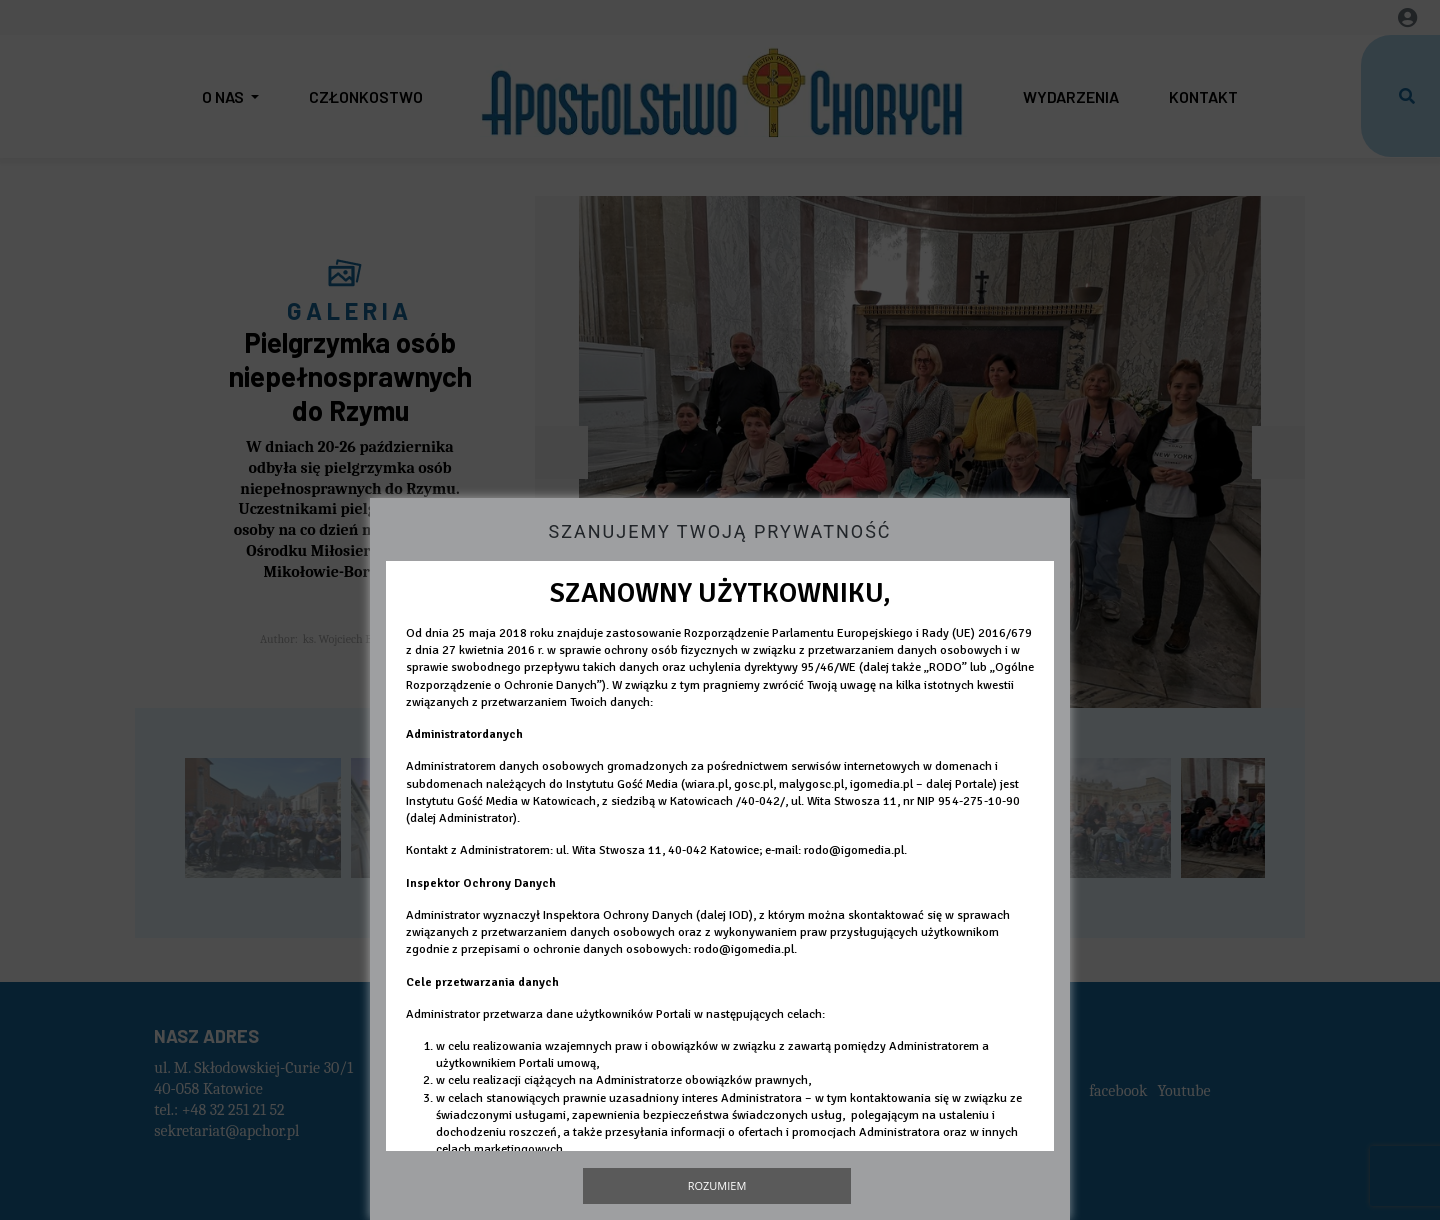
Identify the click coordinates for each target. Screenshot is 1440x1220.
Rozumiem (717, 1185)
